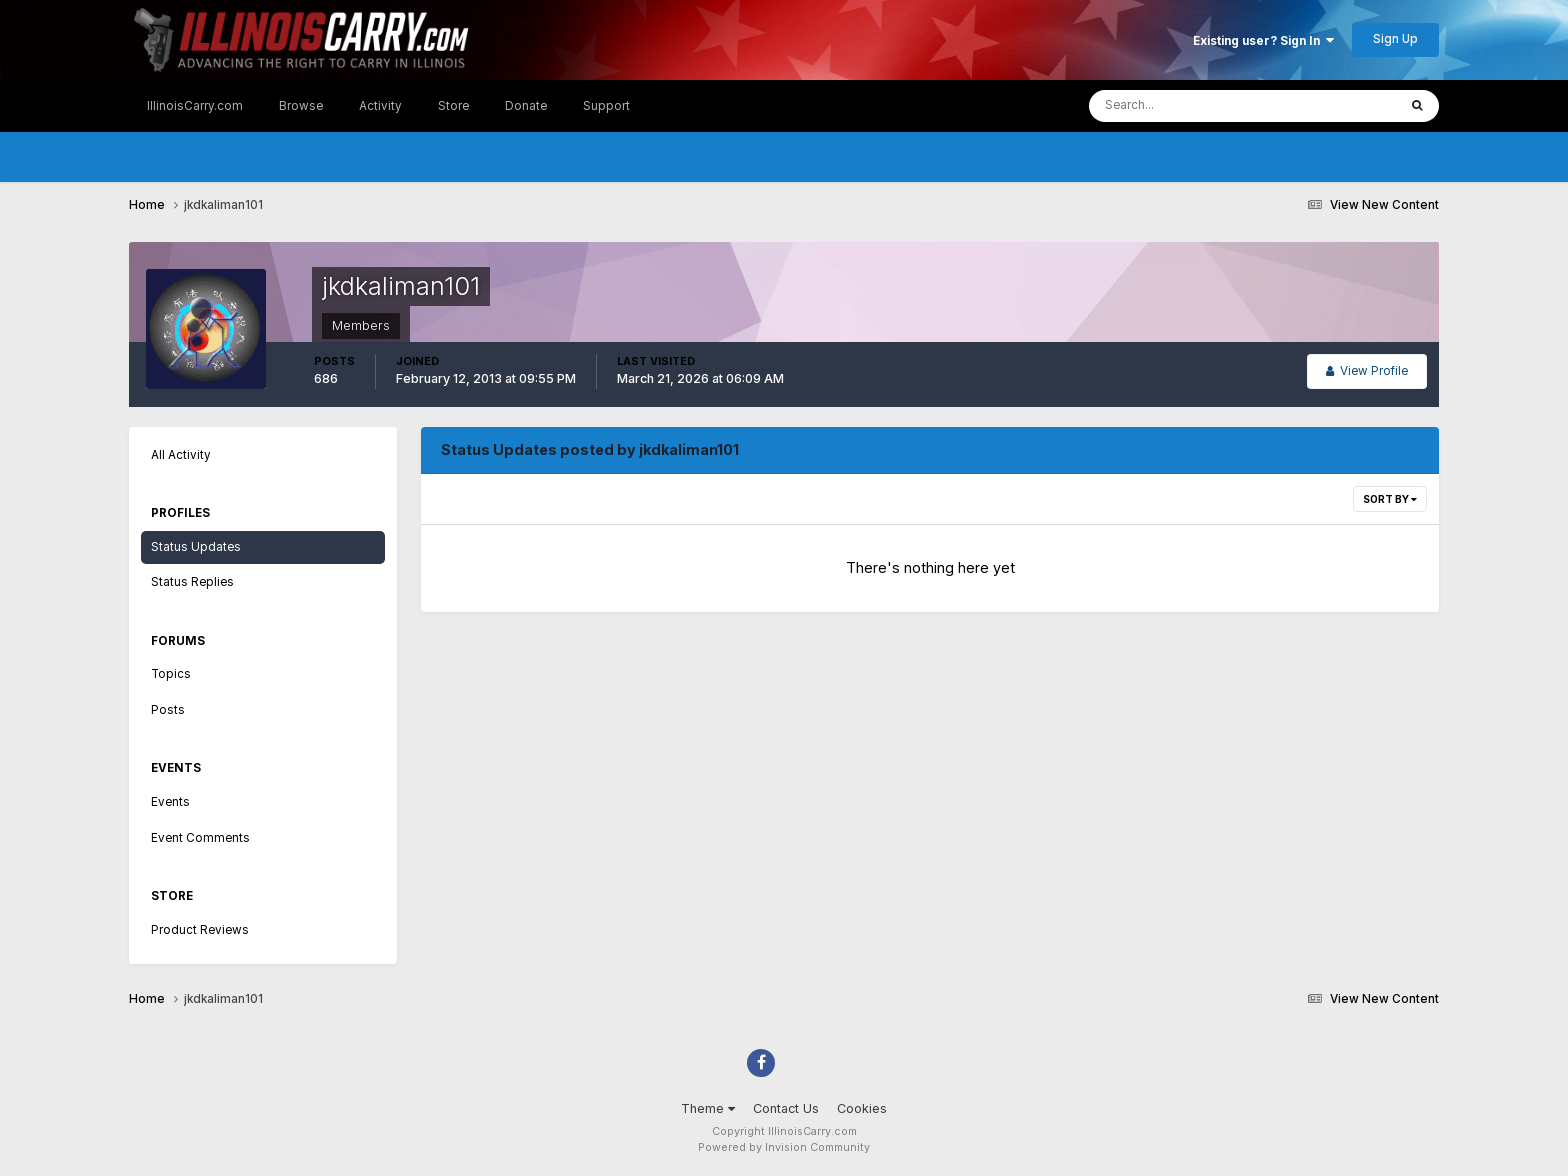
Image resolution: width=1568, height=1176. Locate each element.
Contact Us (786, 1108)
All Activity (181, 455)
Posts (168, 710)
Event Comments (200, 838)
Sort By (1390, 499)
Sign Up (1395, 39)
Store (453, 106)
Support (606, 106)
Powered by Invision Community (784, 1147)
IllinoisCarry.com (195, 106)
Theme (708, 1108)
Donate (526, 106)
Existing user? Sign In (1263, 41)
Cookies (862, 1108)
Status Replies (192, 582)
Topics (171, 674)
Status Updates (196, 547)
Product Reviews (200, 930)
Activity (380, 106)
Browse (301, 106)
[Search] (1183, 106)
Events (170, 802)
